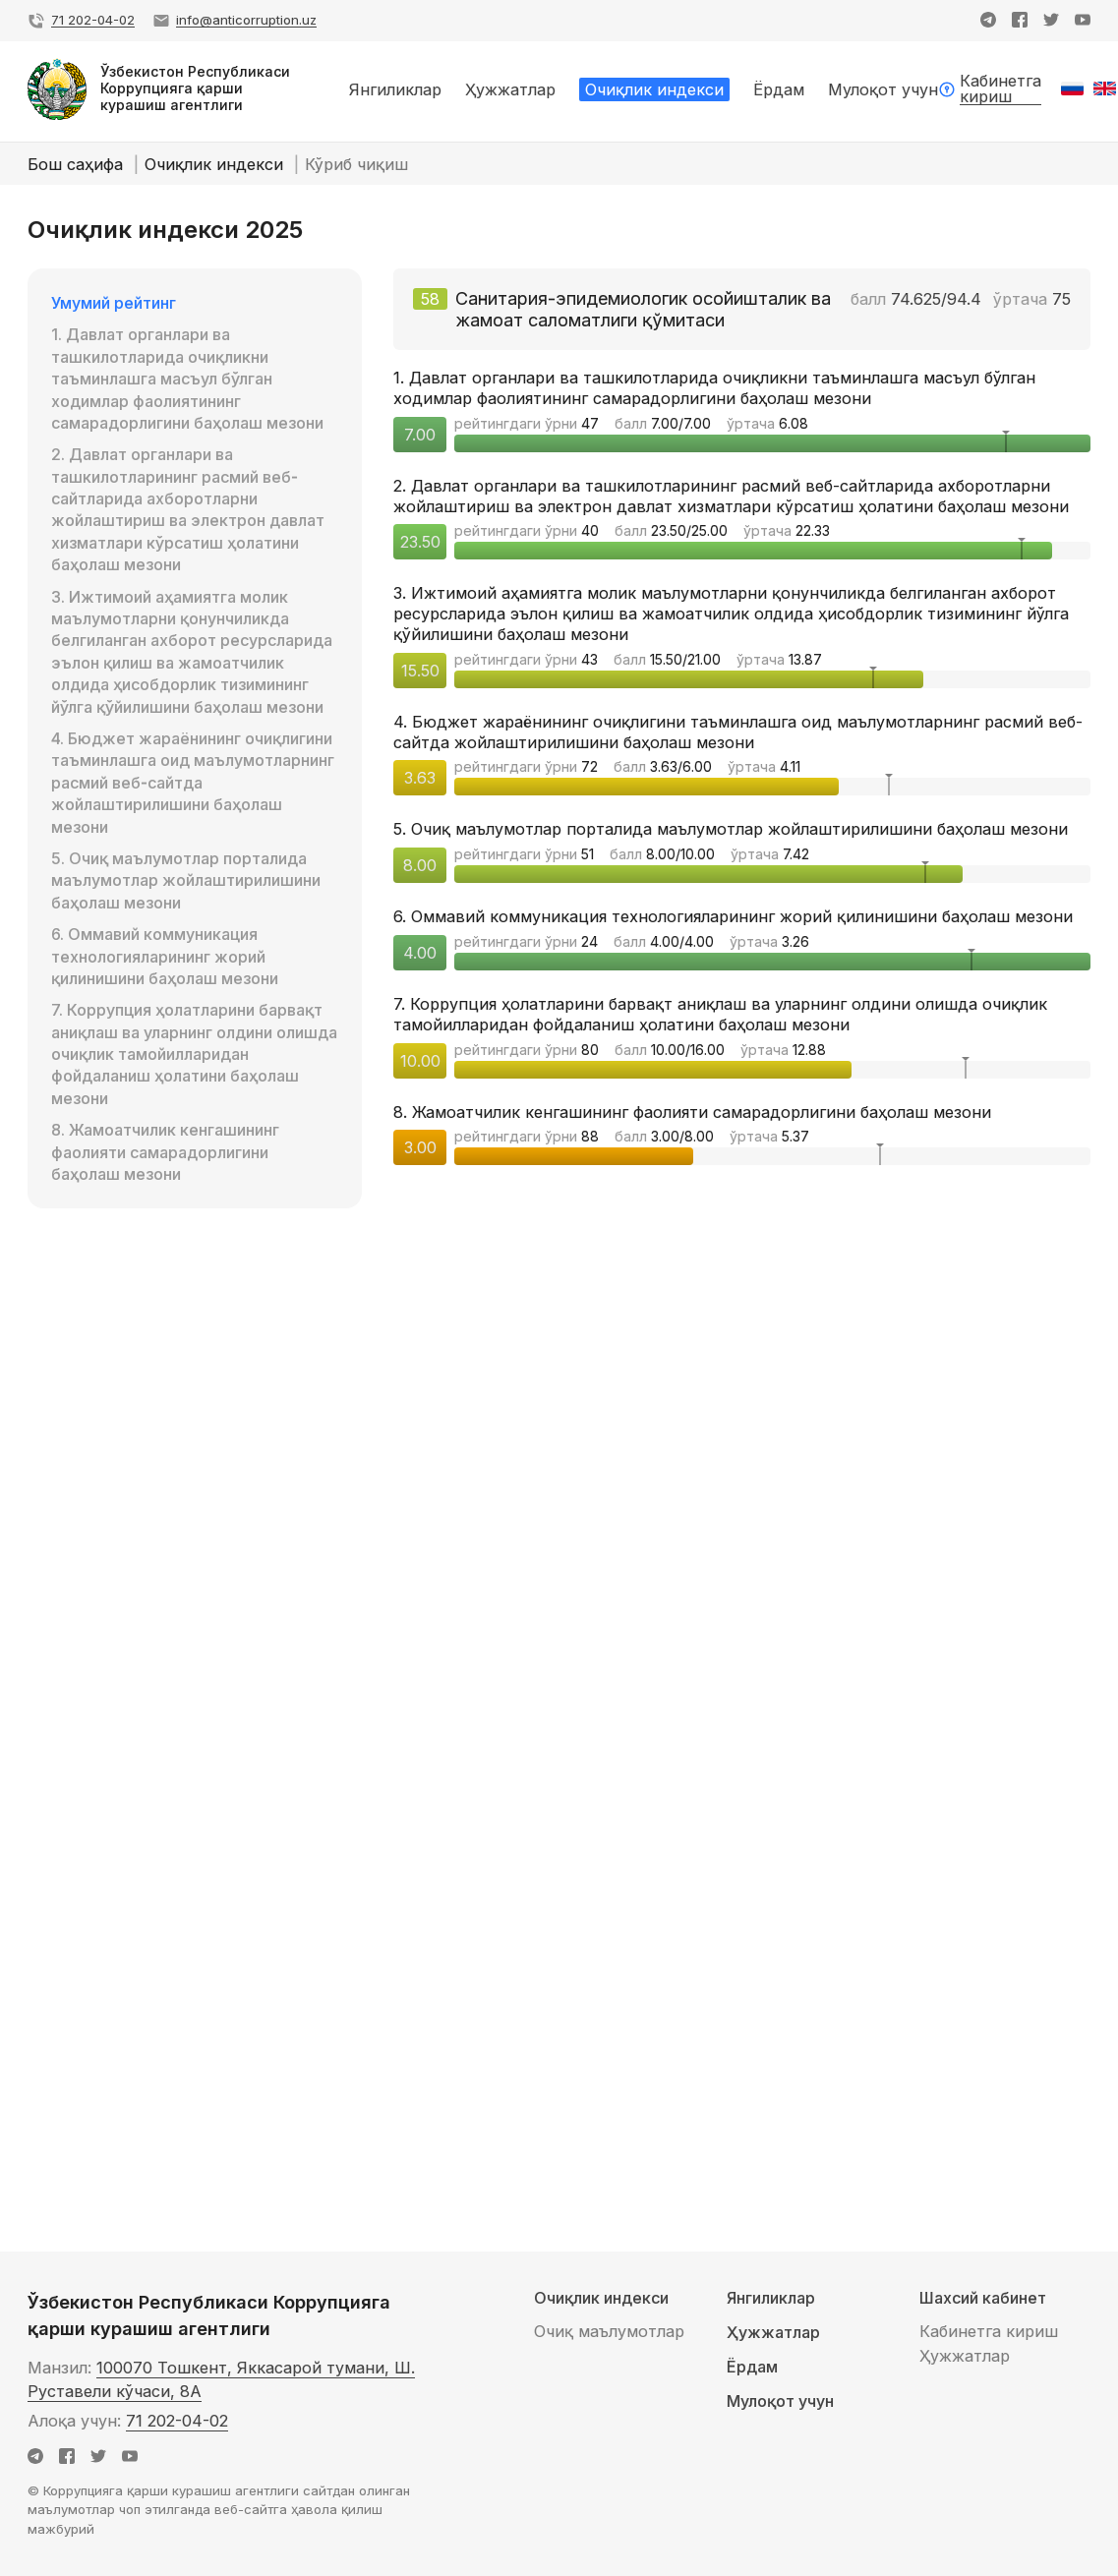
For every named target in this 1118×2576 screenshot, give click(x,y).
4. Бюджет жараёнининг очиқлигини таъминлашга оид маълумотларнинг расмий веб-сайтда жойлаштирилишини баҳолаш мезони (192, 783)
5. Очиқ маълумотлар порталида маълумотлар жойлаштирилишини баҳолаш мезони (186, 880)
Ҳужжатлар (773, 2332)
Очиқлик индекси (216, 164)
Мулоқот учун (780, 2401)
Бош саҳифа (78, 164)
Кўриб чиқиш (356, 164)
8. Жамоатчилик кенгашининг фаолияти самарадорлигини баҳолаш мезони (165, 1152)
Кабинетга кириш (988, 2331)
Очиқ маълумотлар (609, 2331)
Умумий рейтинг (113, 303)
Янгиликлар (771, 2298)
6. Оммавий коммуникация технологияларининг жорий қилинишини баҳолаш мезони (164, 956)
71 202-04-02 (177, 2420)
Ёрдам (752, 2367)
